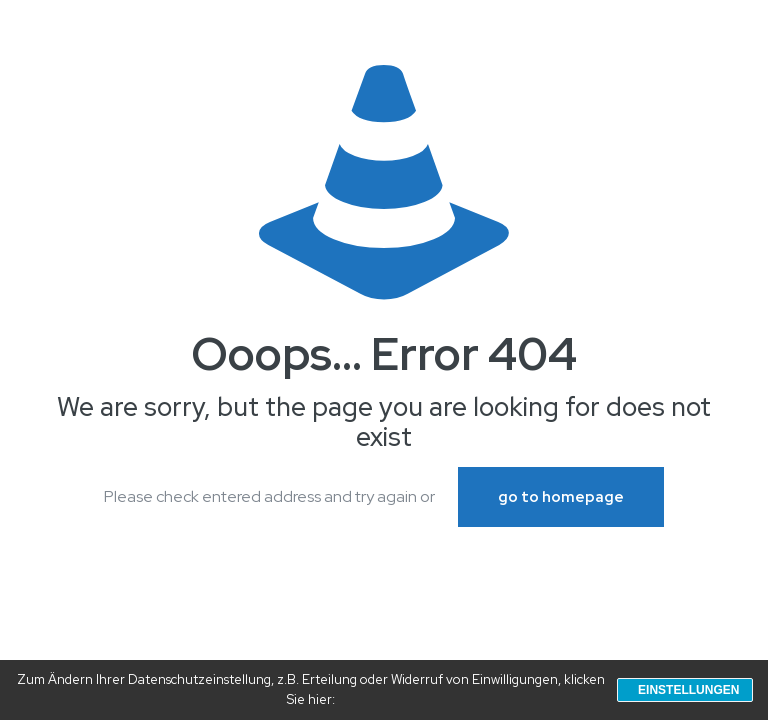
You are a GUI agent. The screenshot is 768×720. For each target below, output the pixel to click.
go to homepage (561, 497)
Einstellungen (688, 690)
